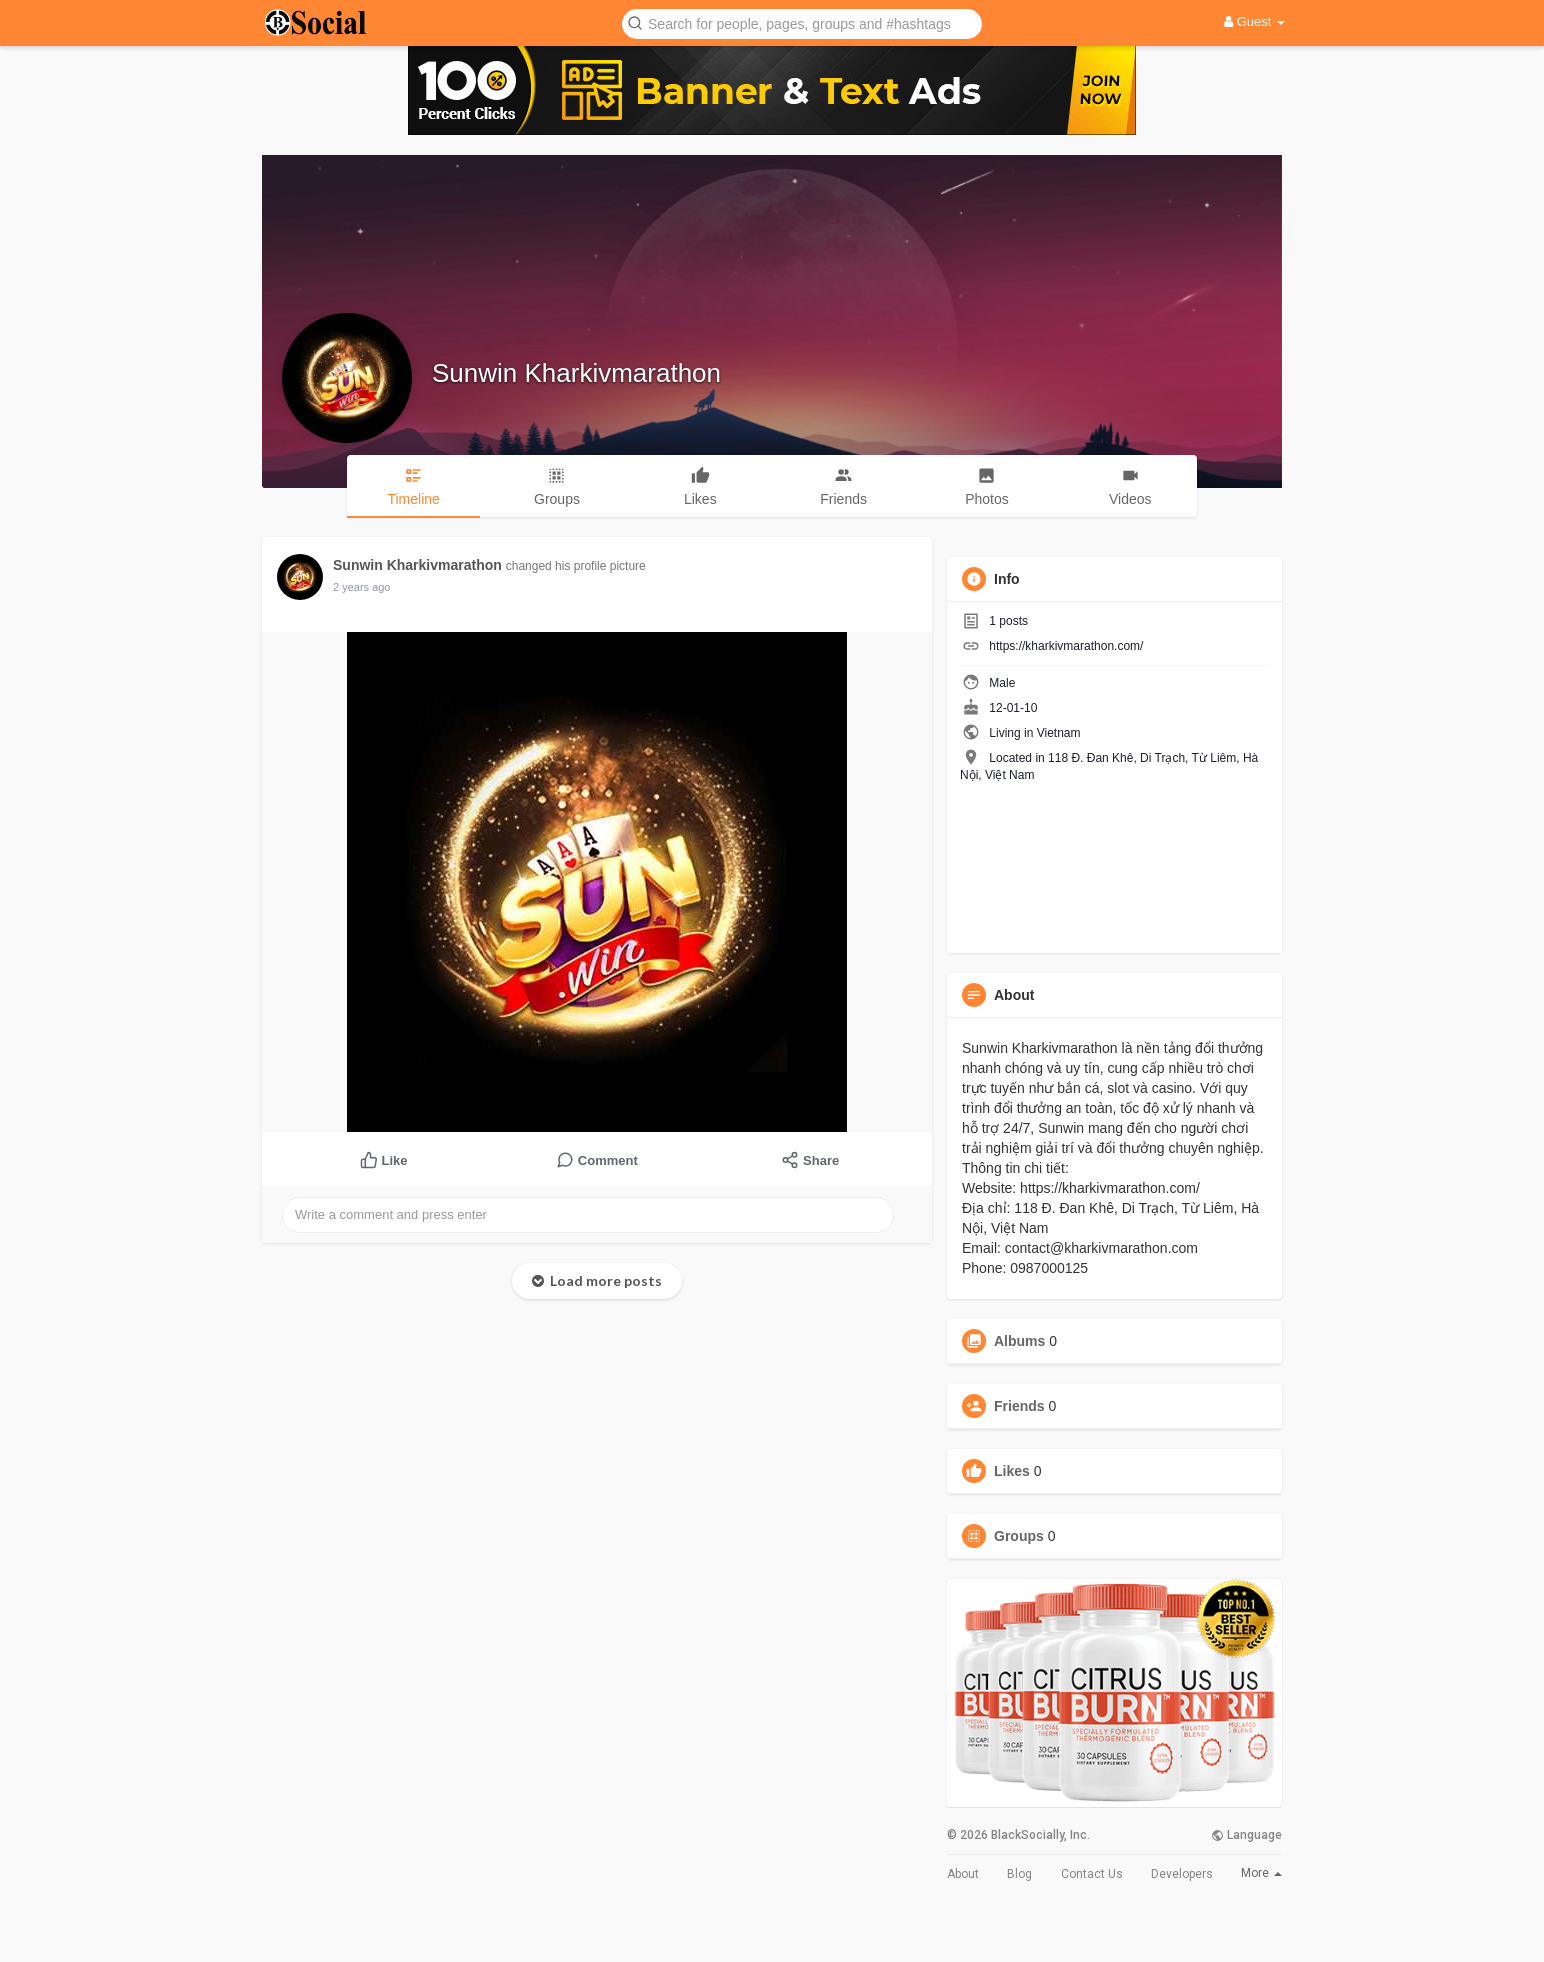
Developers (1182, 1874)
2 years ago (361, 587)
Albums (1019, 1341)
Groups (1019, 1536)
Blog (1019, 1874)
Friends (1019, 1406)
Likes (1012, 1471)
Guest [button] (1254, 21)
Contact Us (1092, 1874)
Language (1246, 1835)
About (963, 1874)
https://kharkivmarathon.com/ (1066, 646)
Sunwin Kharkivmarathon (576, 373)
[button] (802, 22)
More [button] (1261, 1873)
